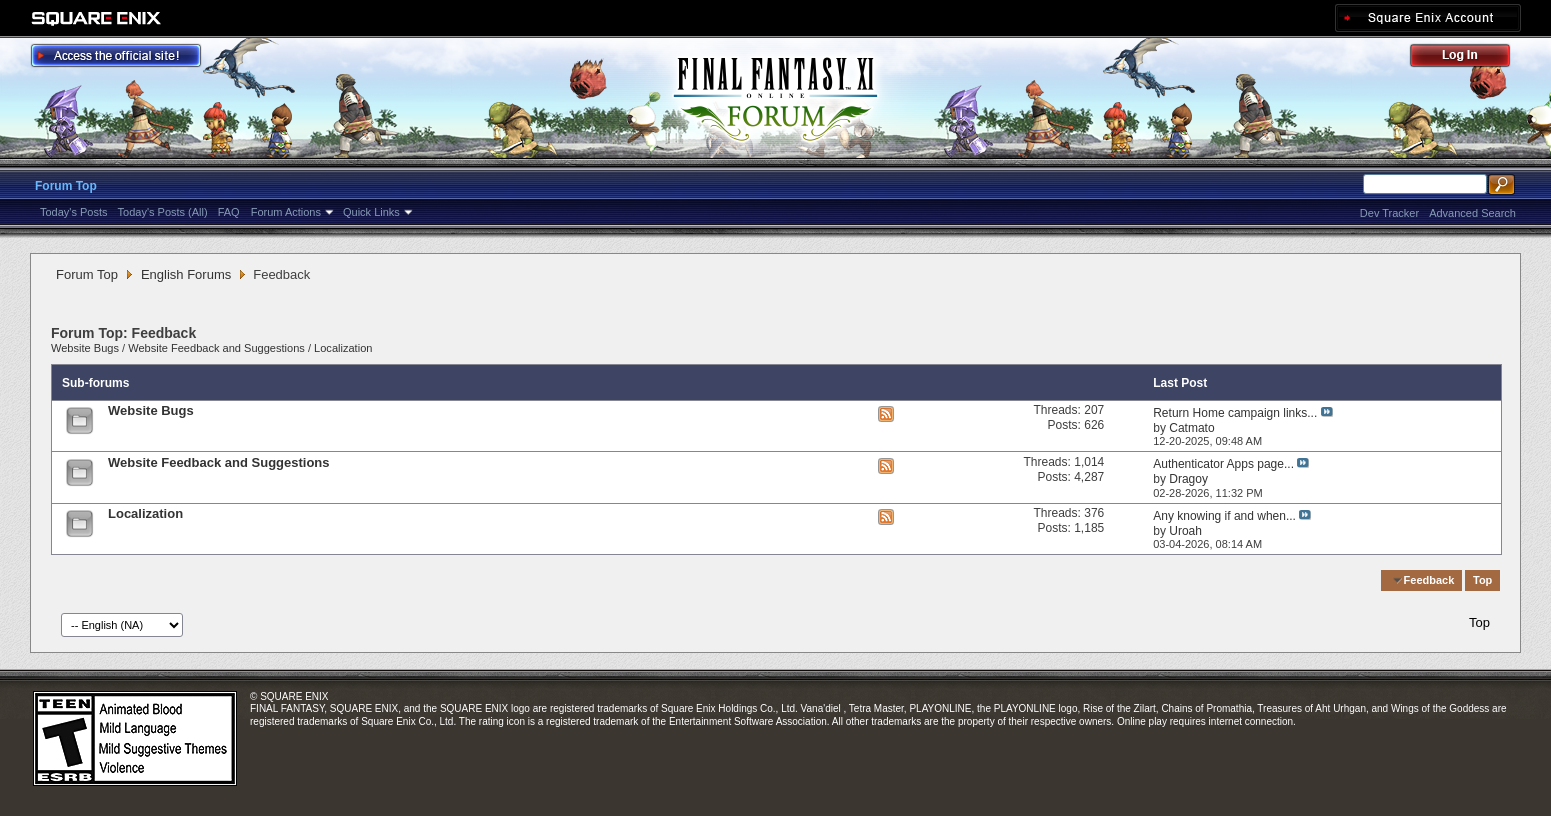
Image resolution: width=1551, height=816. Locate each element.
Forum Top (66, 186)
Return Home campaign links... (1235, 413)
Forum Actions (286, 212)
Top (1482, 580)
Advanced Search (1472, 213)
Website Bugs (85, 348)
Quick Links (371, 212)
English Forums (186, 274)
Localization (343, 348)
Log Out (1470, 58)
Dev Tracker (1389, 213)
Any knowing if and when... (1224, 516)
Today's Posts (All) (163, 212)
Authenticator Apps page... (1223, 464)
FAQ (229, 212)
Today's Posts (74, 212)
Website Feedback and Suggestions (216, 348)
